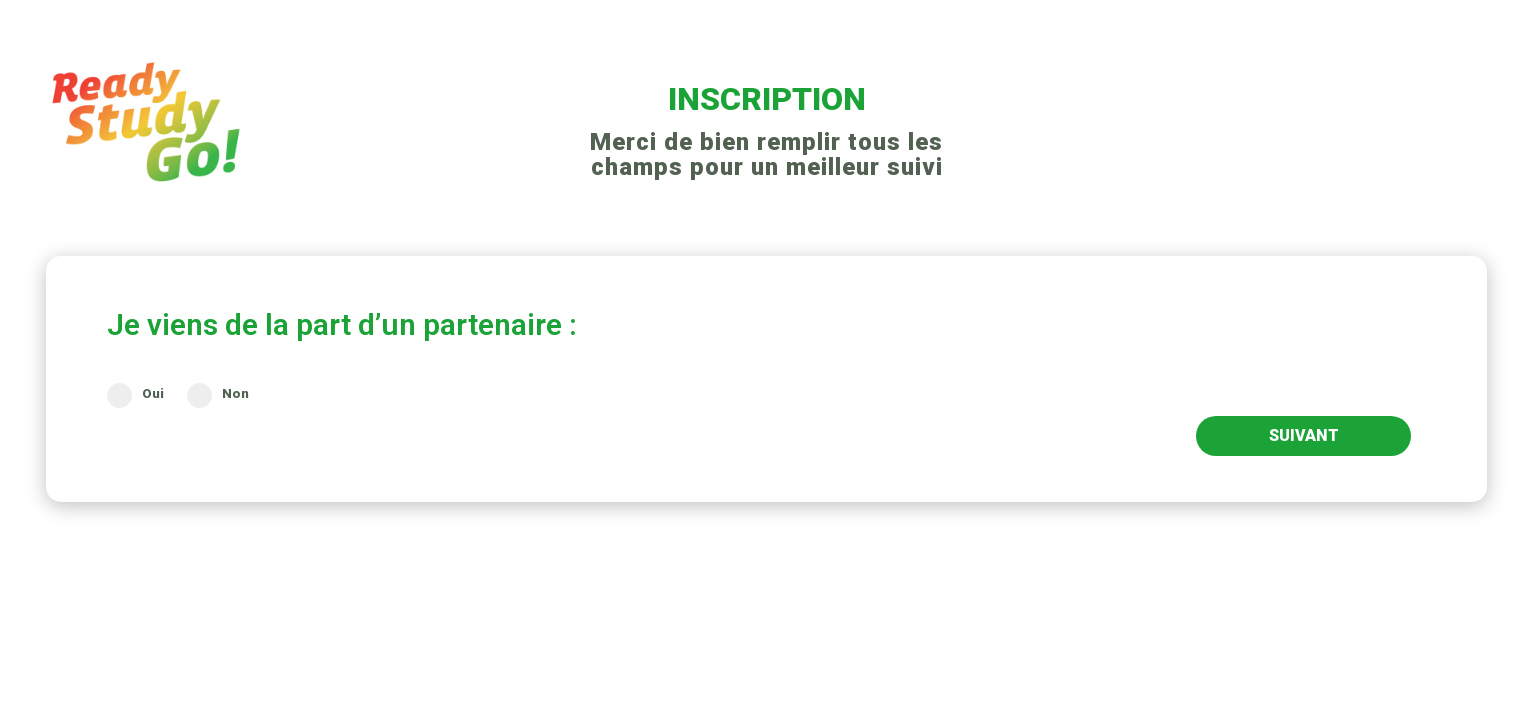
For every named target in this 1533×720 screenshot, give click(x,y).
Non (218, 393)
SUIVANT (1304, 435)
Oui (135, 393)
